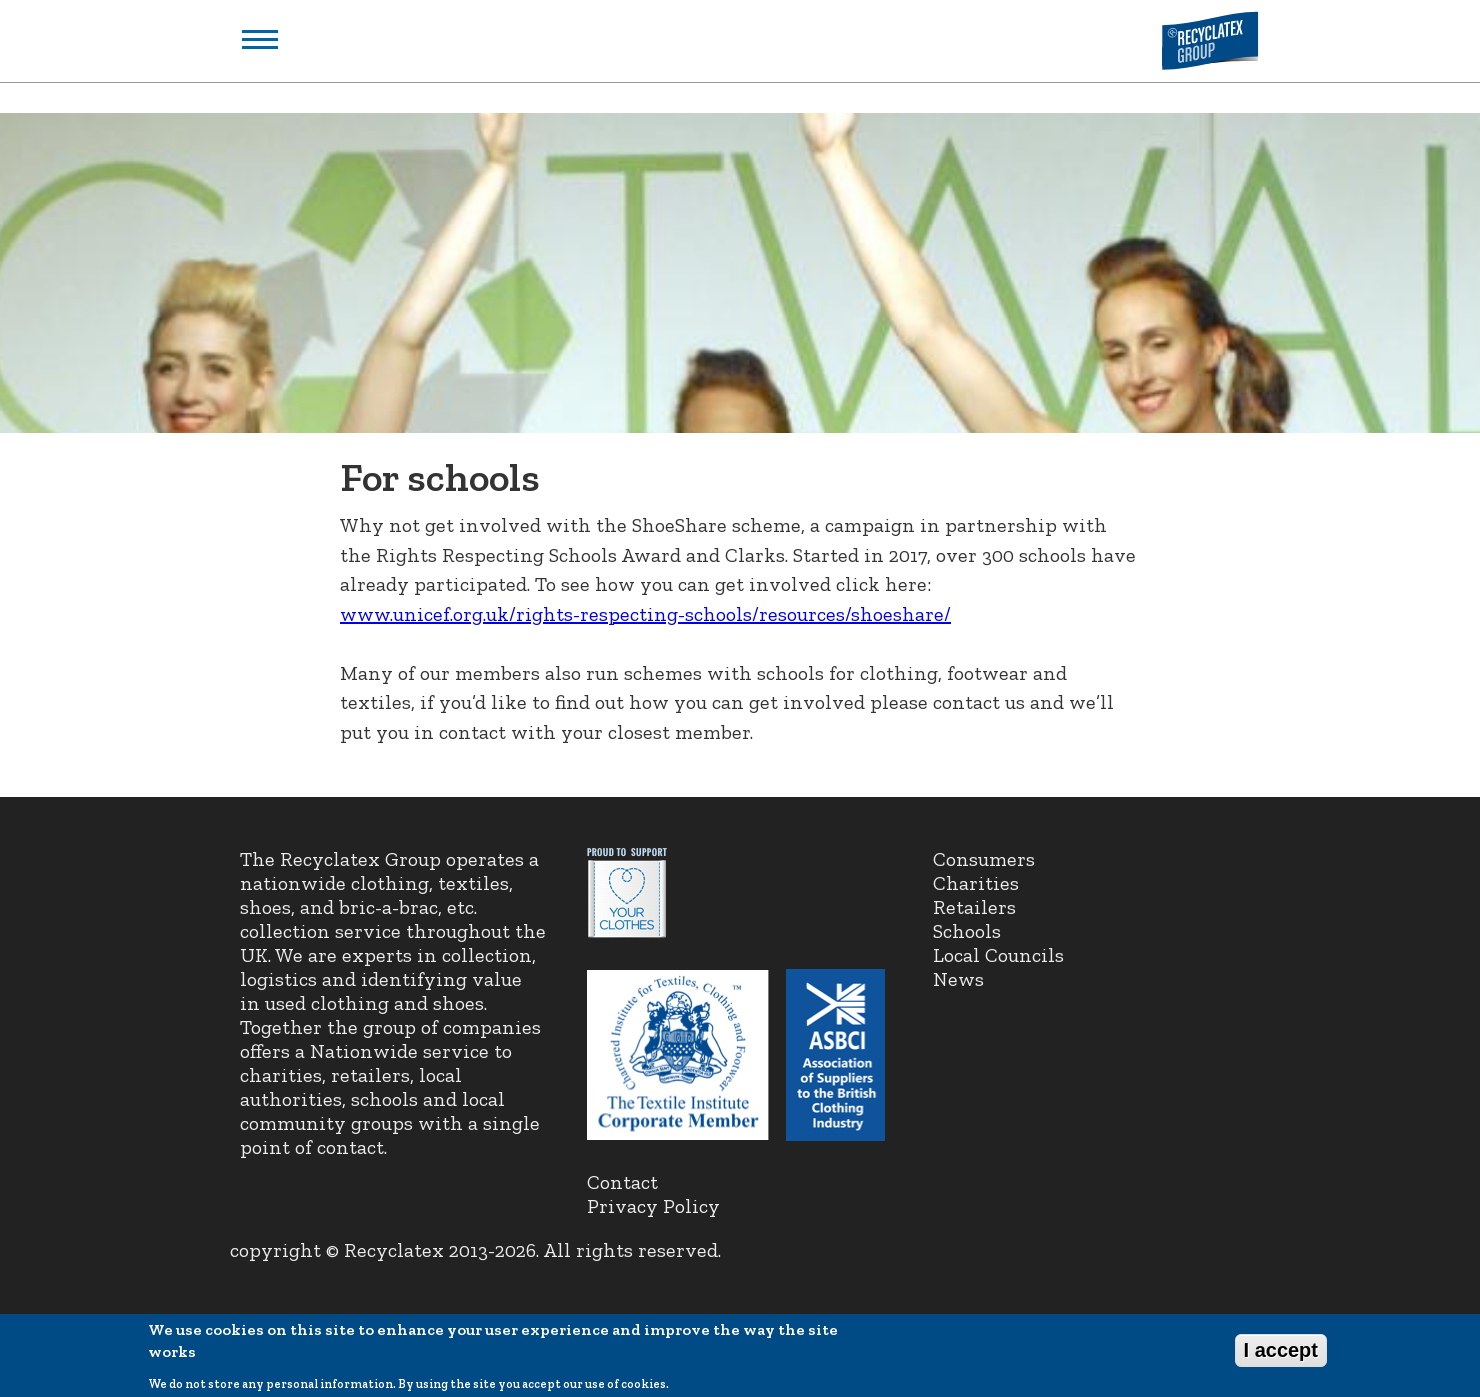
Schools (967, 931)
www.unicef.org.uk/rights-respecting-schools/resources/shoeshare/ (645, 614)
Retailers (974, 907)
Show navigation (260, 39)
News (958, 979)
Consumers (984, 859)
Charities (976, 883)
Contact (622, 1182)
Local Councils (998, 955)
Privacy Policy (653, 1206)
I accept (1281, 1354)
